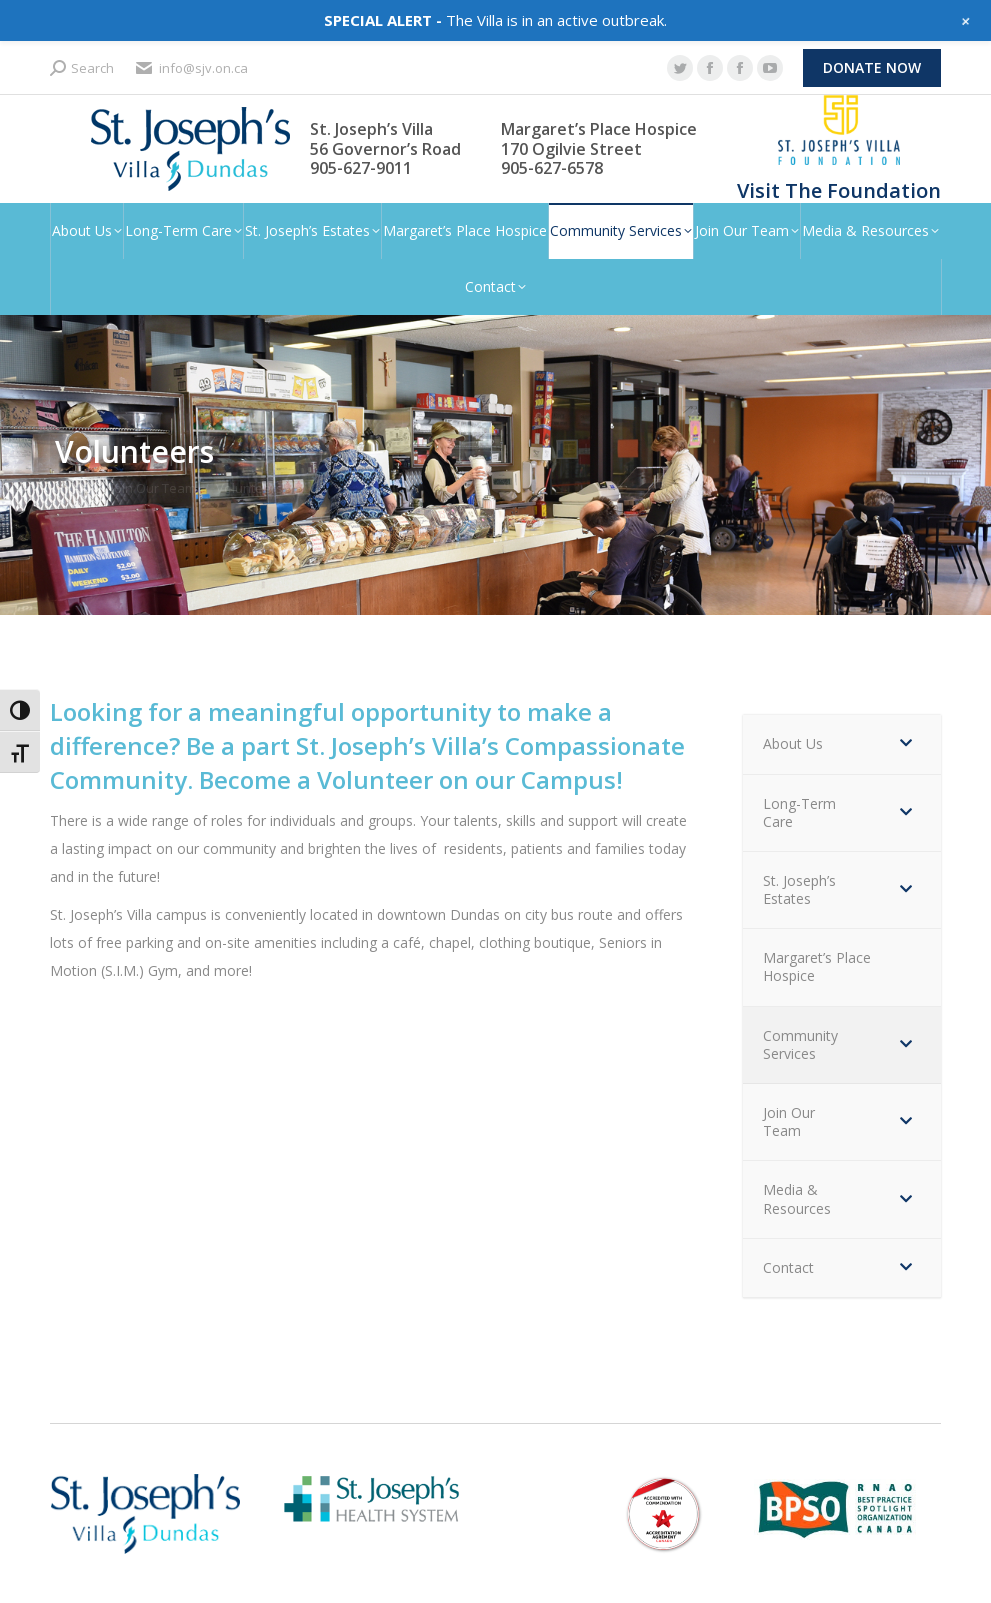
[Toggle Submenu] (906, 744)
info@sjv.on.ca (191, 68)
